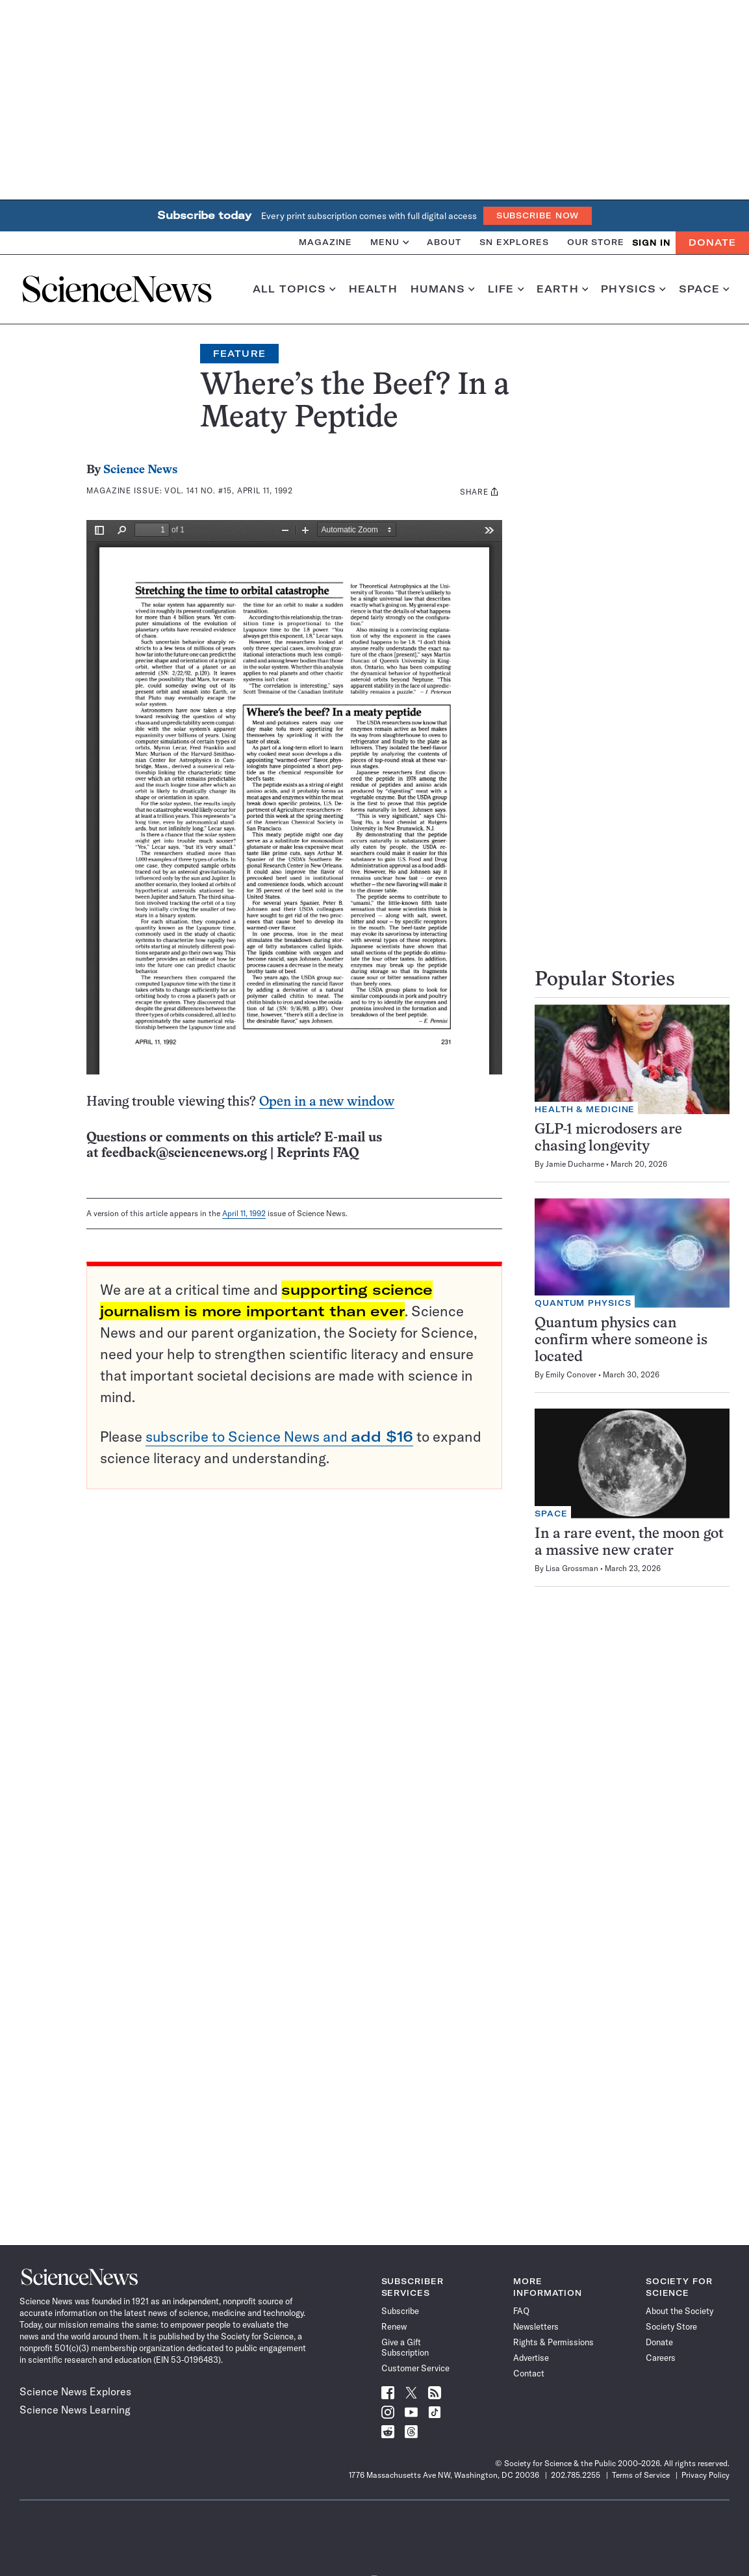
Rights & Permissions (553, 2342)
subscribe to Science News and (279, 1436)
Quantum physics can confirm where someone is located (621, 1340)
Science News (140, 470)
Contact (528, 2373)
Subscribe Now (537, 215)
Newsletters (536, 2326)
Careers (661, 2357)
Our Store (595, 242)
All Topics (294, 289)
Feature (239, 353)
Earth (562, 289)
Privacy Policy (705, 2475)
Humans (443, 289)
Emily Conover (571, 1374)
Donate (712, 242)
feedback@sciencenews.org (184, 1153)
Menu (389, 242)
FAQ (521, 2311)
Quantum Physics (583, 1303)
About (444, 242)
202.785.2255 (575, 2475)
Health (373, 289)
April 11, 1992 (244, 1213)
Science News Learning (75, 2409)
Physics (633, 289)
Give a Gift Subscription (405, 2347)
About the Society (679, 2311)
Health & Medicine (585, 1109)
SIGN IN (651, 243)
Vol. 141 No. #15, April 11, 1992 (228, 490)
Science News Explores (75, 2391)
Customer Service (415, 2368)
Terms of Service (641, 2475)
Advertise (531, 2357)
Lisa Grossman (572, 1568)
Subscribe (400, 2311)
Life (506, 289)
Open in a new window (326, 1102)
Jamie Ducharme (575, 1164)
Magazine (325, 242)
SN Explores (514, 242)
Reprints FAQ (318, 1153)
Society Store (671, 2326)
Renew (394, 2326)
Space (704, 289)
